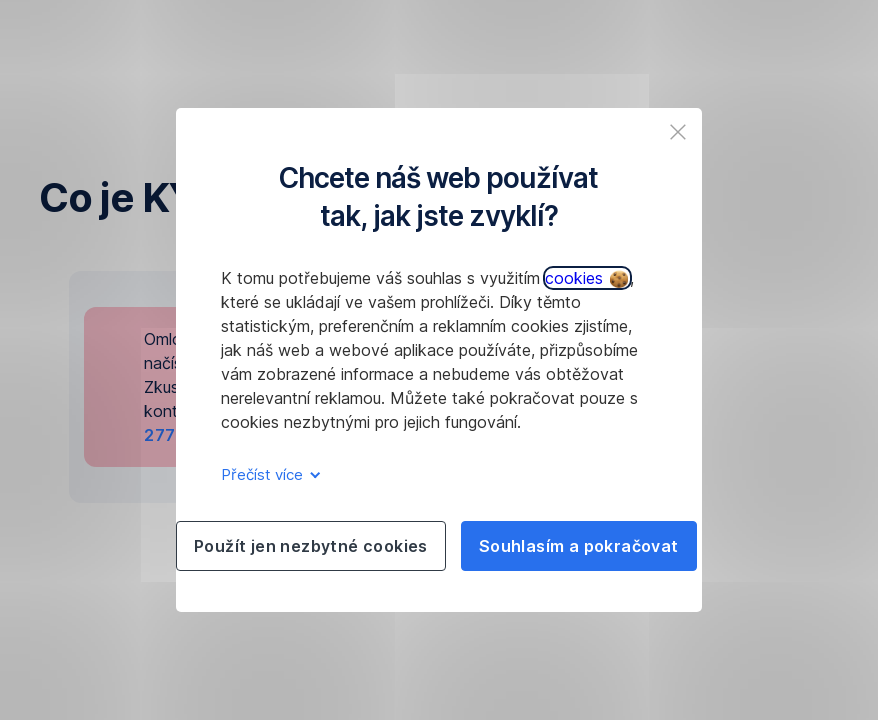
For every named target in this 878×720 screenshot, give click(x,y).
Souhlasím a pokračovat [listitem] (579, 546)
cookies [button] (586, 278)
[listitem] (678, 132)
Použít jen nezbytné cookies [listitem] (311, 546)
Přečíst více (267, 474)
